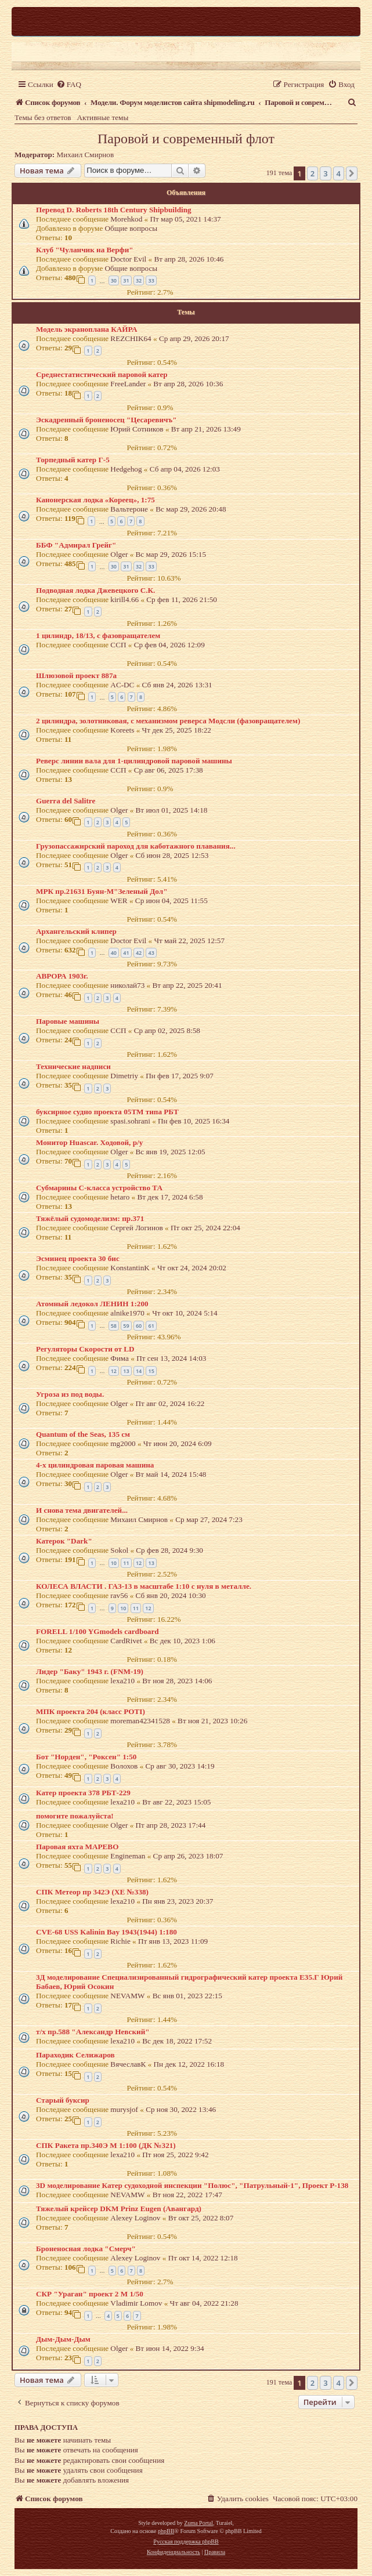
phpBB (166, 2531)
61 (151, 1325)
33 (151, 280)
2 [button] (312, 173)
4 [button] (339, 173)
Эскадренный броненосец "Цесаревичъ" (106, 419)
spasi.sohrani (130, 1121)
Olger (119, 554)
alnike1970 (127, 1313)
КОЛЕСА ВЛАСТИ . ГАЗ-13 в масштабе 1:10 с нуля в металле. (143, 1586)
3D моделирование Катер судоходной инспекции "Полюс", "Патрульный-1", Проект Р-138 (192, 2185)
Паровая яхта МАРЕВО (77, 1846)
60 (139, 1325)
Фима (119, 1358)
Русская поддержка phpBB (185, 2541)
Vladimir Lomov (136, 2303)
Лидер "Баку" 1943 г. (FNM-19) (89, 1671)
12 (114, 1371)
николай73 (127, 985)
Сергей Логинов (136, 1227)
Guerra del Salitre (65, 800)
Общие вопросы (131, 228)
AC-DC (122, 684)
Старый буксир (62, 2100)
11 (126, 1563)
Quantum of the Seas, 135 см (83, 1434)
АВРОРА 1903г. (62, 976)
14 (139, 1371)
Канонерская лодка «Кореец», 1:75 (95, 499)
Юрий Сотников (136, 429)
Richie (120, 1941)
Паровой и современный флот (186, 138)
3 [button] (325, 173)
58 (114, 1325)
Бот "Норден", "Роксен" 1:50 (86, 1756)
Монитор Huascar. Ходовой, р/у (89, 1142)
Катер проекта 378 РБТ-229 (83, 1792)
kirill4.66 (124, 599)
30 (114, 280)
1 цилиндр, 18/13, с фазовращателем (98, 635)
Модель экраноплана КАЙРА (86, 329)
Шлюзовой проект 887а (76, 675)
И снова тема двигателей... (82, 1510)
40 (114, 953)
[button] (351, 173)
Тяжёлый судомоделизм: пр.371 (90, 1218)
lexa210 (122, 1680)
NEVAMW (127, 1995)
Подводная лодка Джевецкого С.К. (95, 590)
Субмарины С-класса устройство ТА (99, 1187)
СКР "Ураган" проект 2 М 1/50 (89, 2293)
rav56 (119, 1595)
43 (151, 953)
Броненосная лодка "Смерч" (86, 2248)
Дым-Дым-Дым (63, 2339)
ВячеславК (128, 2064)
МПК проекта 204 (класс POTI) (90, 1711)
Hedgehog (126, 469)
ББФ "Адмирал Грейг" (76, 545)
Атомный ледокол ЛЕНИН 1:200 (92, 1303)
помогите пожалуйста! (75, 1815)
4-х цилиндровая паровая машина (95, 1465)
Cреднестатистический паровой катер (102, 374)
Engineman (127, 1856)
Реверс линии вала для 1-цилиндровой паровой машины (134, 760)
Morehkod (126, 219)
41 (126, 953)
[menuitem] (68, 84)
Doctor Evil (128, 259)
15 (151, 1371)
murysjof (124, 2109)
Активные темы (103, 117)
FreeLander (128, 383)
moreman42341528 (140, 1720)
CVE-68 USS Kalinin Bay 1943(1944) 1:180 (106, 1932)
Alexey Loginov (135, 2217)
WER (118, 900)
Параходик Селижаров (75, 2054)
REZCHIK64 (130, 338)
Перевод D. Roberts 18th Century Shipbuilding (114, 209)
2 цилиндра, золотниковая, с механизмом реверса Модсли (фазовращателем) (168, 720)
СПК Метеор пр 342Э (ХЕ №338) (92, 1891)
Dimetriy (124, 1075)
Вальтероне (129, 509)
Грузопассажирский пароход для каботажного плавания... (136, 846)
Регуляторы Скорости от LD (85, 1349)
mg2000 (122, 1443)
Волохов (124, 1766)
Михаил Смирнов (85, 154)
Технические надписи (73, 1066)
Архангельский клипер (76, 931)
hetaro (119, 1197)
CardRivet (126, 1640)
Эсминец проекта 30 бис (78, 1258)
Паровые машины (67, 1021)
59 (126, 1325)
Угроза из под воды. (70, 1394)
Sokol (119, 1550)
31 (126, 280)
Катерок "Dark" (64, 1541)
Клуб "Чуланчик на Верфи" (84, 249)
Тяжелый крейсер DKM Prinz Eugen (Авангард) (118, 2208)
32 (139, 280)
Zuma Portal (198, 2523)
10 (114, 1563)
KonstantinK (129, 1267)
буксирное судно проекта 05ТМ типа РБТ (107, 1111)
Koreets (122, 730)
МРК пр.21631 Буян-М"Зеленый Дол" (101, 891)
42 (139, 953)
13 (126, 1371)
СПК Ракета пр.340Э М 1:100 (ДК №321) (106, 2145)
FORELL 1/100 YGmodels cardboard (97, 1631)
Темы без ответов (43, 117)
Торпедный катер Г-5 (73, 459)
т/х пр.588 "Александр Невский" (93, 2031)
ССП (118, 644)
